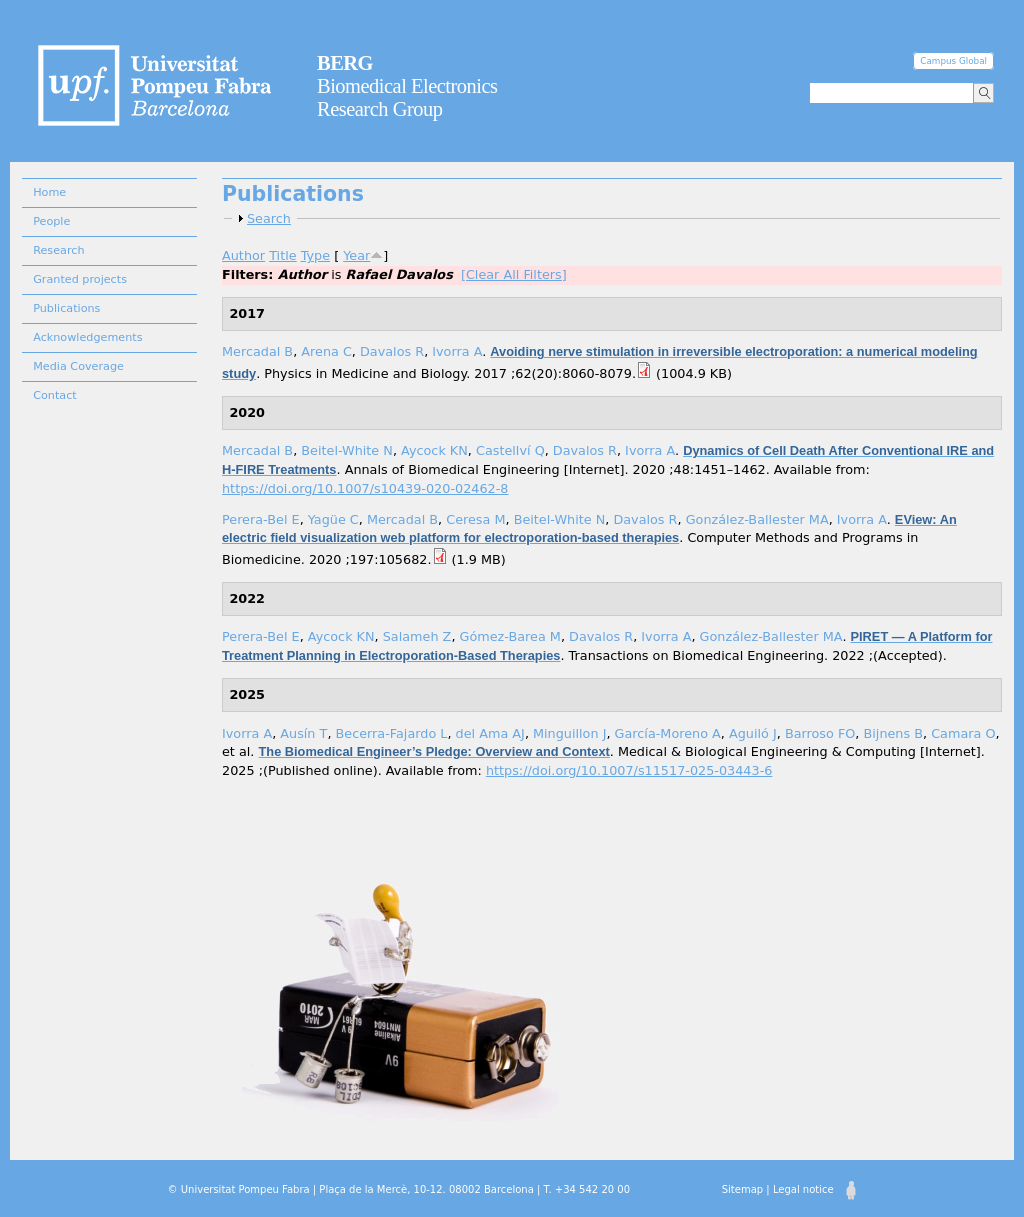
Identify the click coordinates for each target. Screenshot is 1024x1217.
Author (243, 255)
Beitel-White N (347, 450)
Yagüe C (333, 519)
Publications (66, 308)
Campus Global (953, 61)
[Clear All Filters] (514, 274)
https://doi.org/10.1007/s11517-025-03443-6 (629, 770)
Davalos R (392, 351)
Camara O (963, 733)
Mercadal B (257, 351)
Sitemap (742, 1189)
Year (356, 255)
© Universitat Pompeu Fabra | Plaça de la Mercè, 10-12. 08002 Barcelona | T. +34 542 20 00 (399, 1189)
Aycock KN (434, 450)
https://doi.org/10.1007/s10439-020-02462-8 (365, 488)
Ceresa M (475, 519)
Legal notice (803, 1189)
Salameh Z (417, 636)
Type (315, 255)
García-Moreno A (668, 733)
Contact (55, 395)
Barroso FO (820, 733)
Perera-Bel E (261, 519)
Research (58, 250)
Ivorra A (457, 351)
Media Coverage (78, 366)
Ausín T (303, 733)
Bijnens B (894, 733)
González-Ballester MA (757, 519)
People (51, 221)
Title (282, 255)
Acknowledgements (87, 337)
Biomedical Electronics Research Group (407, 86)
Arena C (326, 351)
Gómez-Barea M (510, 636)
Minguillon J (569, 733)
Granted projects (80, 279)
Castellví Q (510, 450)
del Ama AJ (490, 733)
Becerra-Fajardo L (392, 733)
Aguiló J (753, 733)
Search (269, 218)
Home (49, 192)
